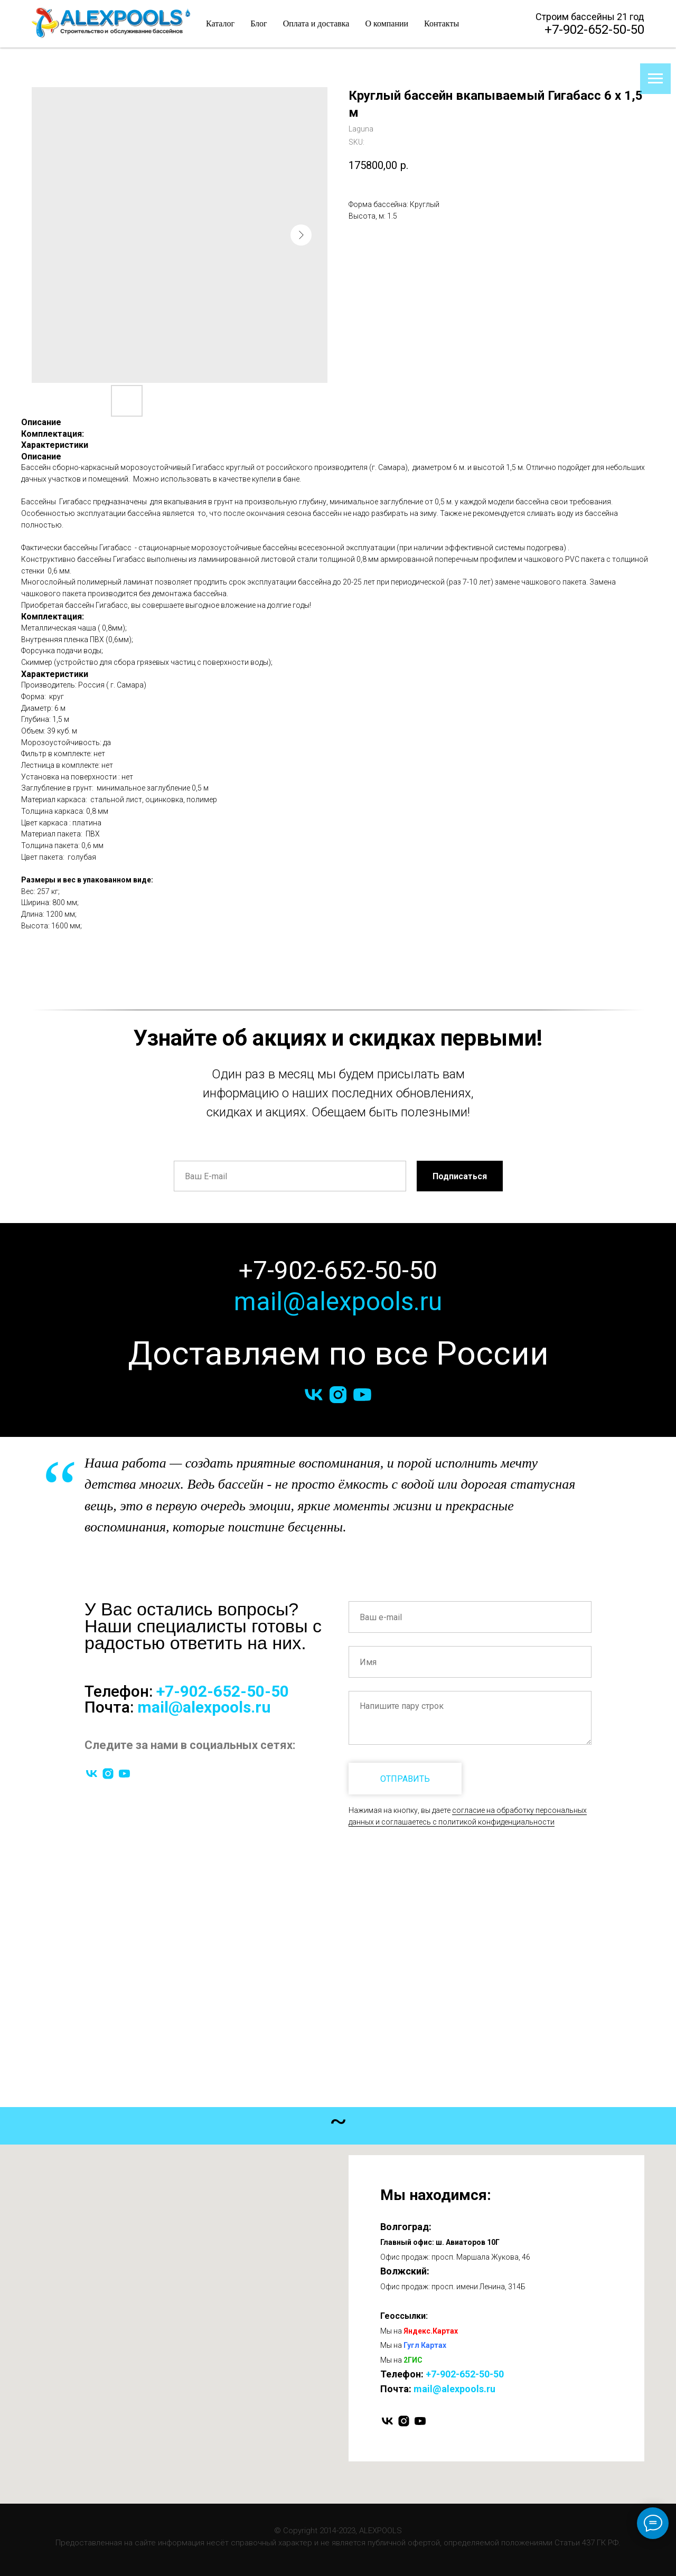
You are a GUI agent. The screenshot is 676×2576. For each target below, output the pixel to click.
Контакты (441, 23)
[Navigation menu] (655, 78)
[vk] (313, 1394)
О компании (386, 23)
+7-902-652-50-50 (594, 29)
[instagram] (338, 1394)
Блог (258, 23)
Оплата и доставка (316, 23)
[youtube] (362, 1394)
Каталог (220, 23)
